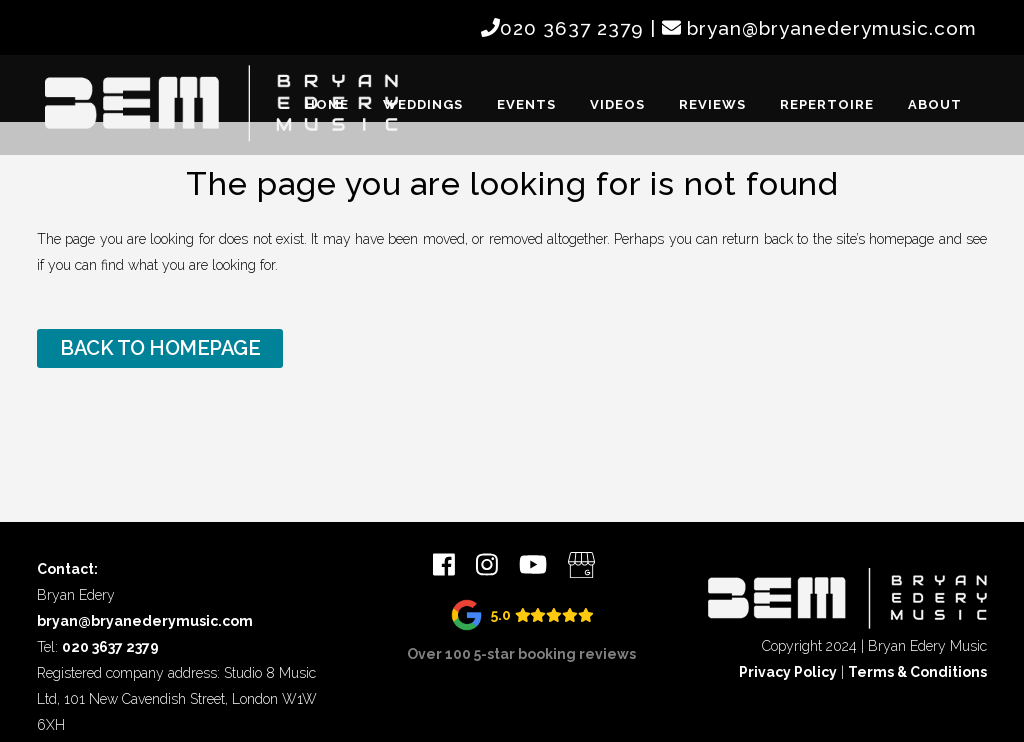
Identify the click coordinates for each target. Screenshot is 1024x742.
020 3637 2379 (572, 28)
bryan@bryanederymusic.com (832, 28)
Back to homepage (160, 348)
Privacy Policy (788, 672)
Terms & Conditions (917, 672)
